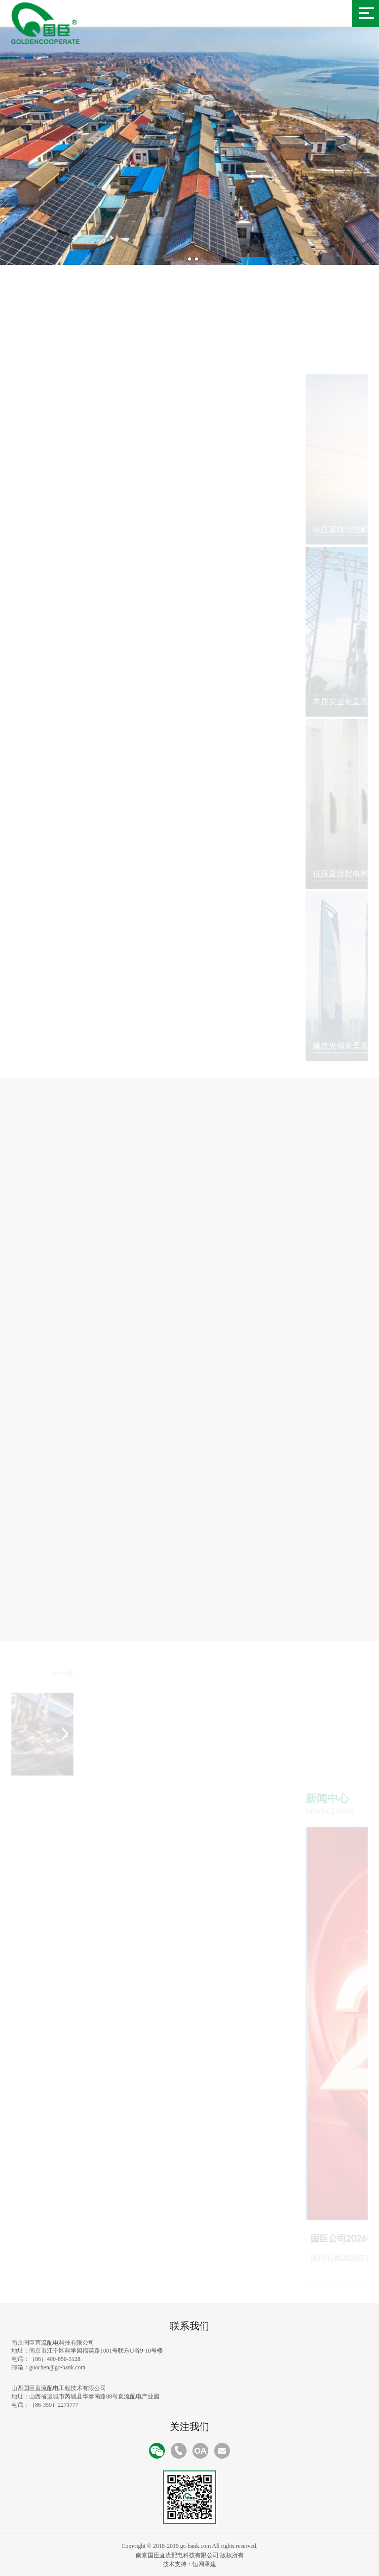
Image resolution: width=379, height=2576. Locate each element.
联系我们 (189, 2326)
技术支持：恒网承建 (189, 2564)
